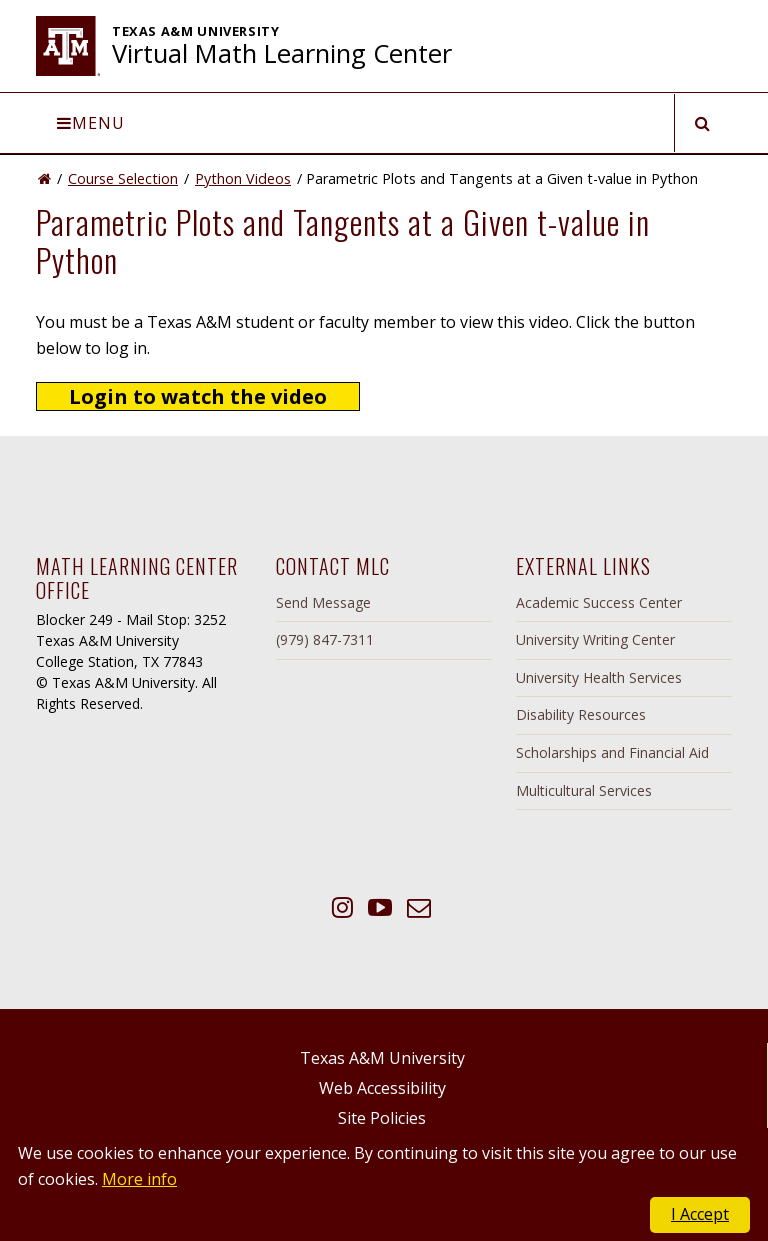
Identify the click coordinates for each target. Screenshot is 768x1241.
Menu (91, 123)
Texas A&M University (382, 1058)
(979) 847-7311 (325, 639)
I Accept (700, 1214)
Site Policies (382, 1118)
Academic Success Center (599, 602)
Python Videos (243, 178)
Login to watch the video (198, 396)
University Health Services (599, 677)
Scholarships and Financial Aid (612, 752)
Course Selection (123, 178)
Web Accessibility (382, 1088)
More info (139, 1179)
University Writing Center (595, 639)
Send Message (323, 602)
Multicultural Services (584, 790)
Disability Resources (581, 714)
